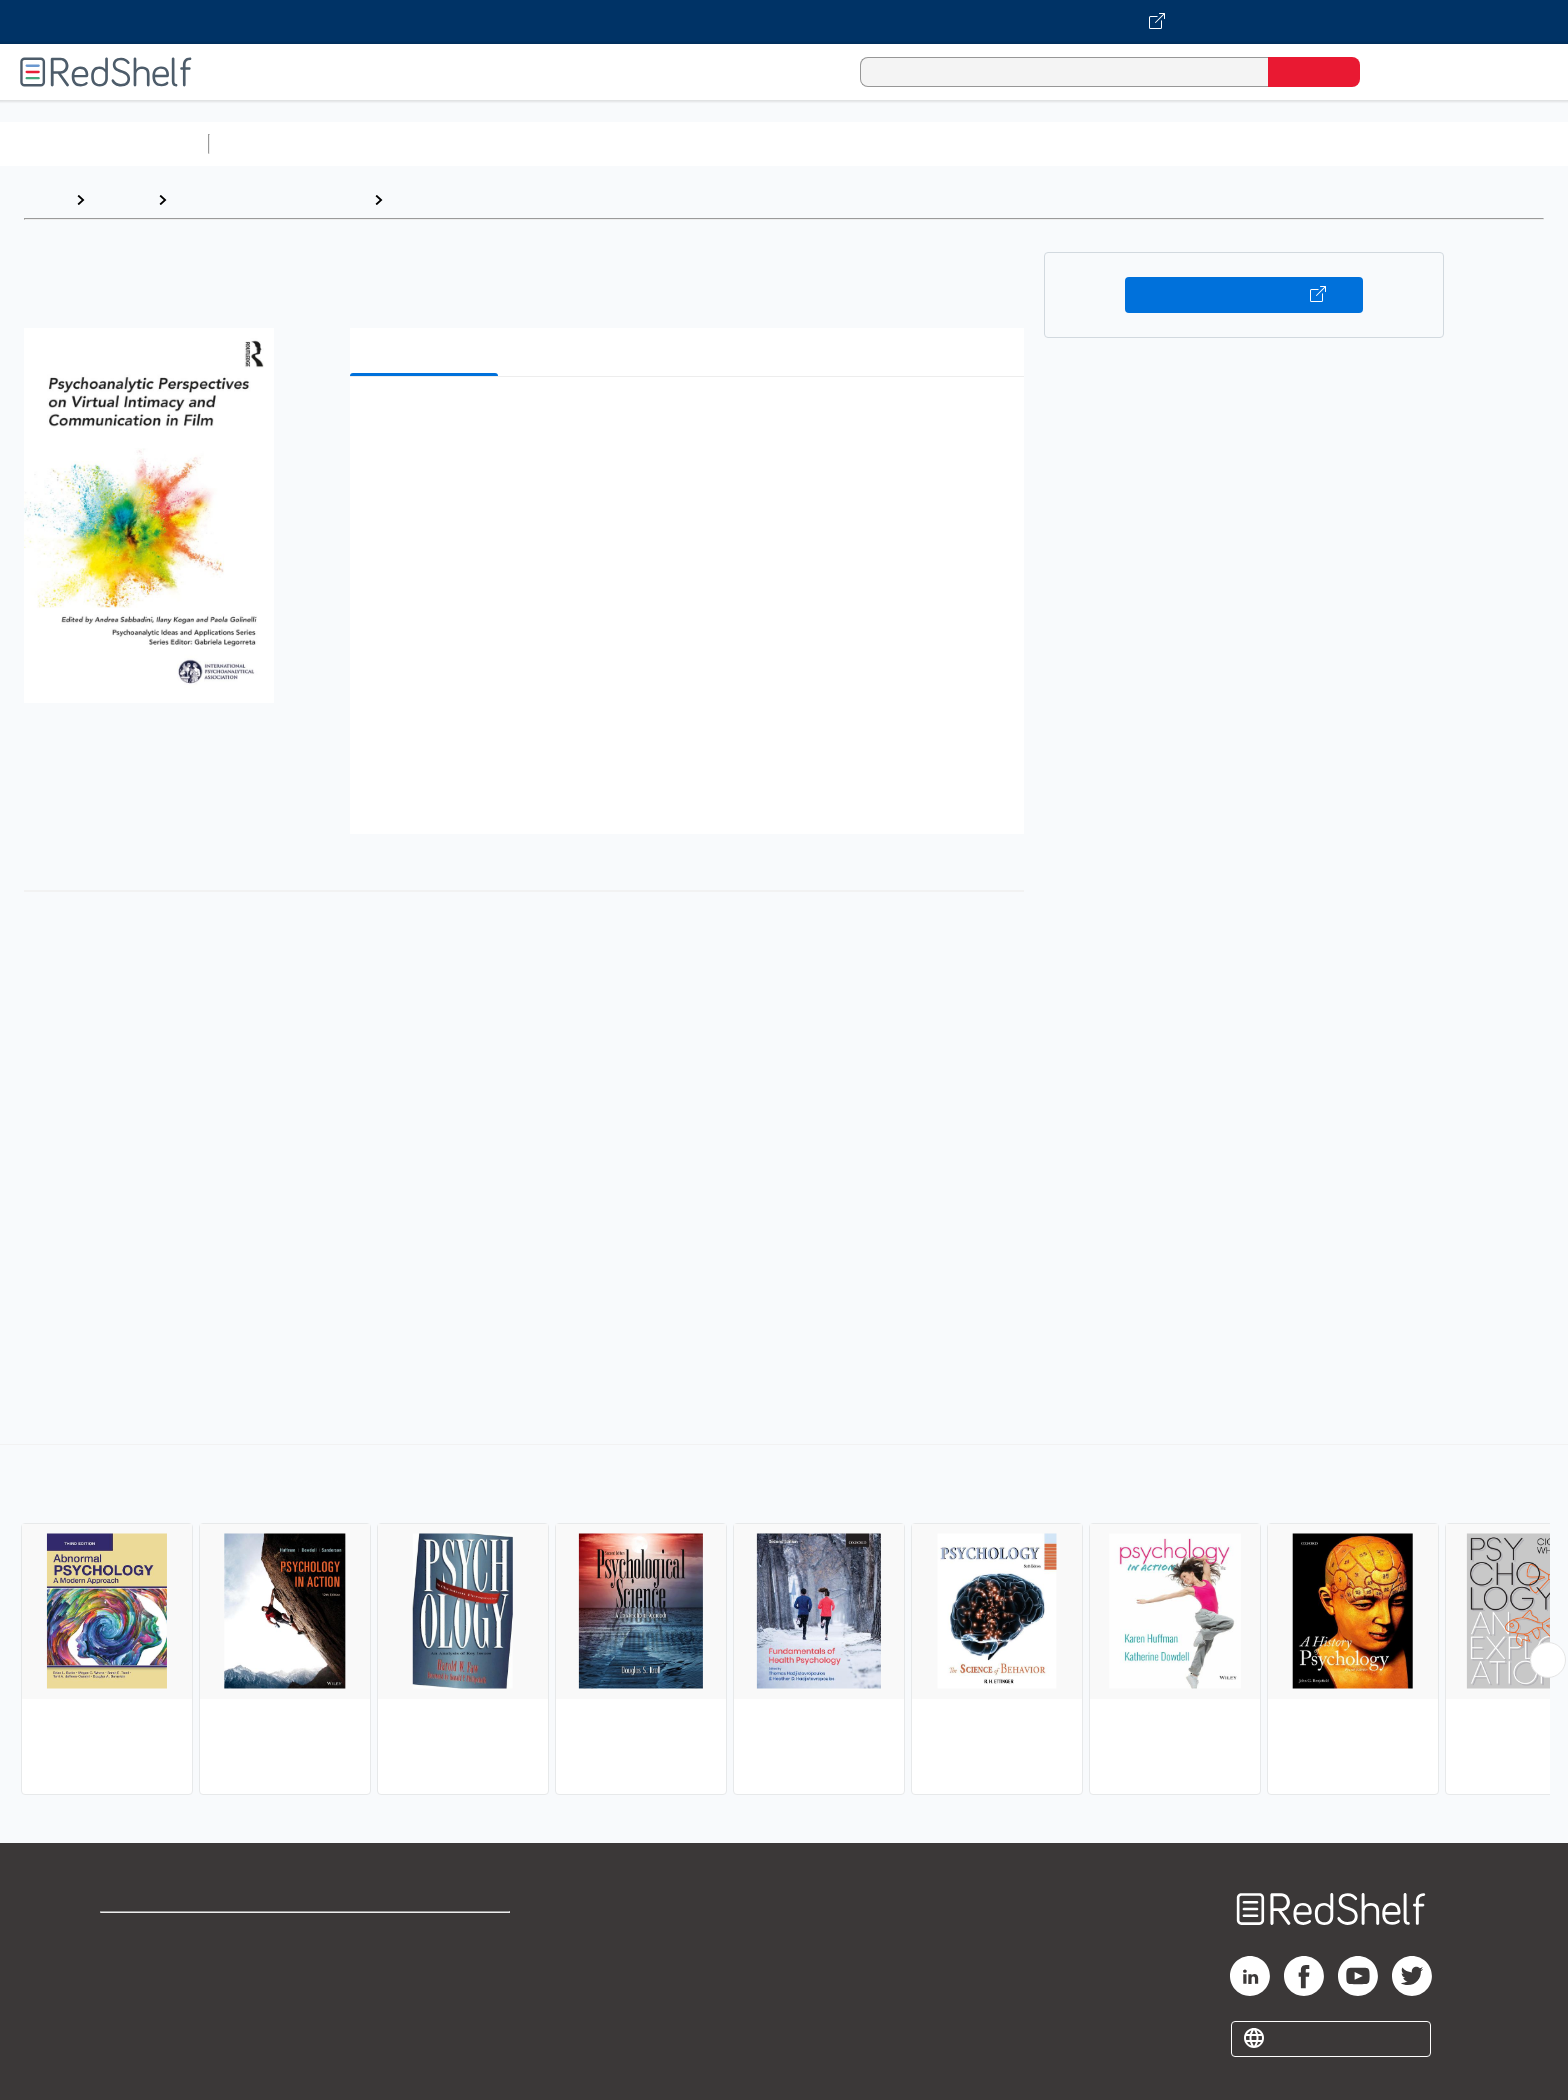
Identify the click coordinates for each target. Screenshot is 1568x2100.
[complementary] (784, 1622)
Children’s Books (1327, 143)
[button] (691, 422)
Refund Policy (426, 1968)
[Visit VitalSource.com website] (784, 22)
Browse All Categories (104, 143)
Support (130, 1968)
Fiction (1130, 143)
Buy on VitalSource (1244, 295)
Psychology (436, 199)
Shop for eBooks (164, 1936)
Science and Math (392, 143)
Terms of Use (426, 1936)
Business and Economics (776, 143)
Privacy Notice (155, 2000)
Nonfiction (1211, 143)
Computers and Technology (571, 143)
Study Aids (270, 143)
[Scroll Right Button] (1548, 1660)
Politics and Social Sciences (985, 143)
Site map (133, 2032)
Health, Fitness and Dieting (270, 199)
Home (45, 199)
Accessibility (422, 2000)
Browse (121, 199)
